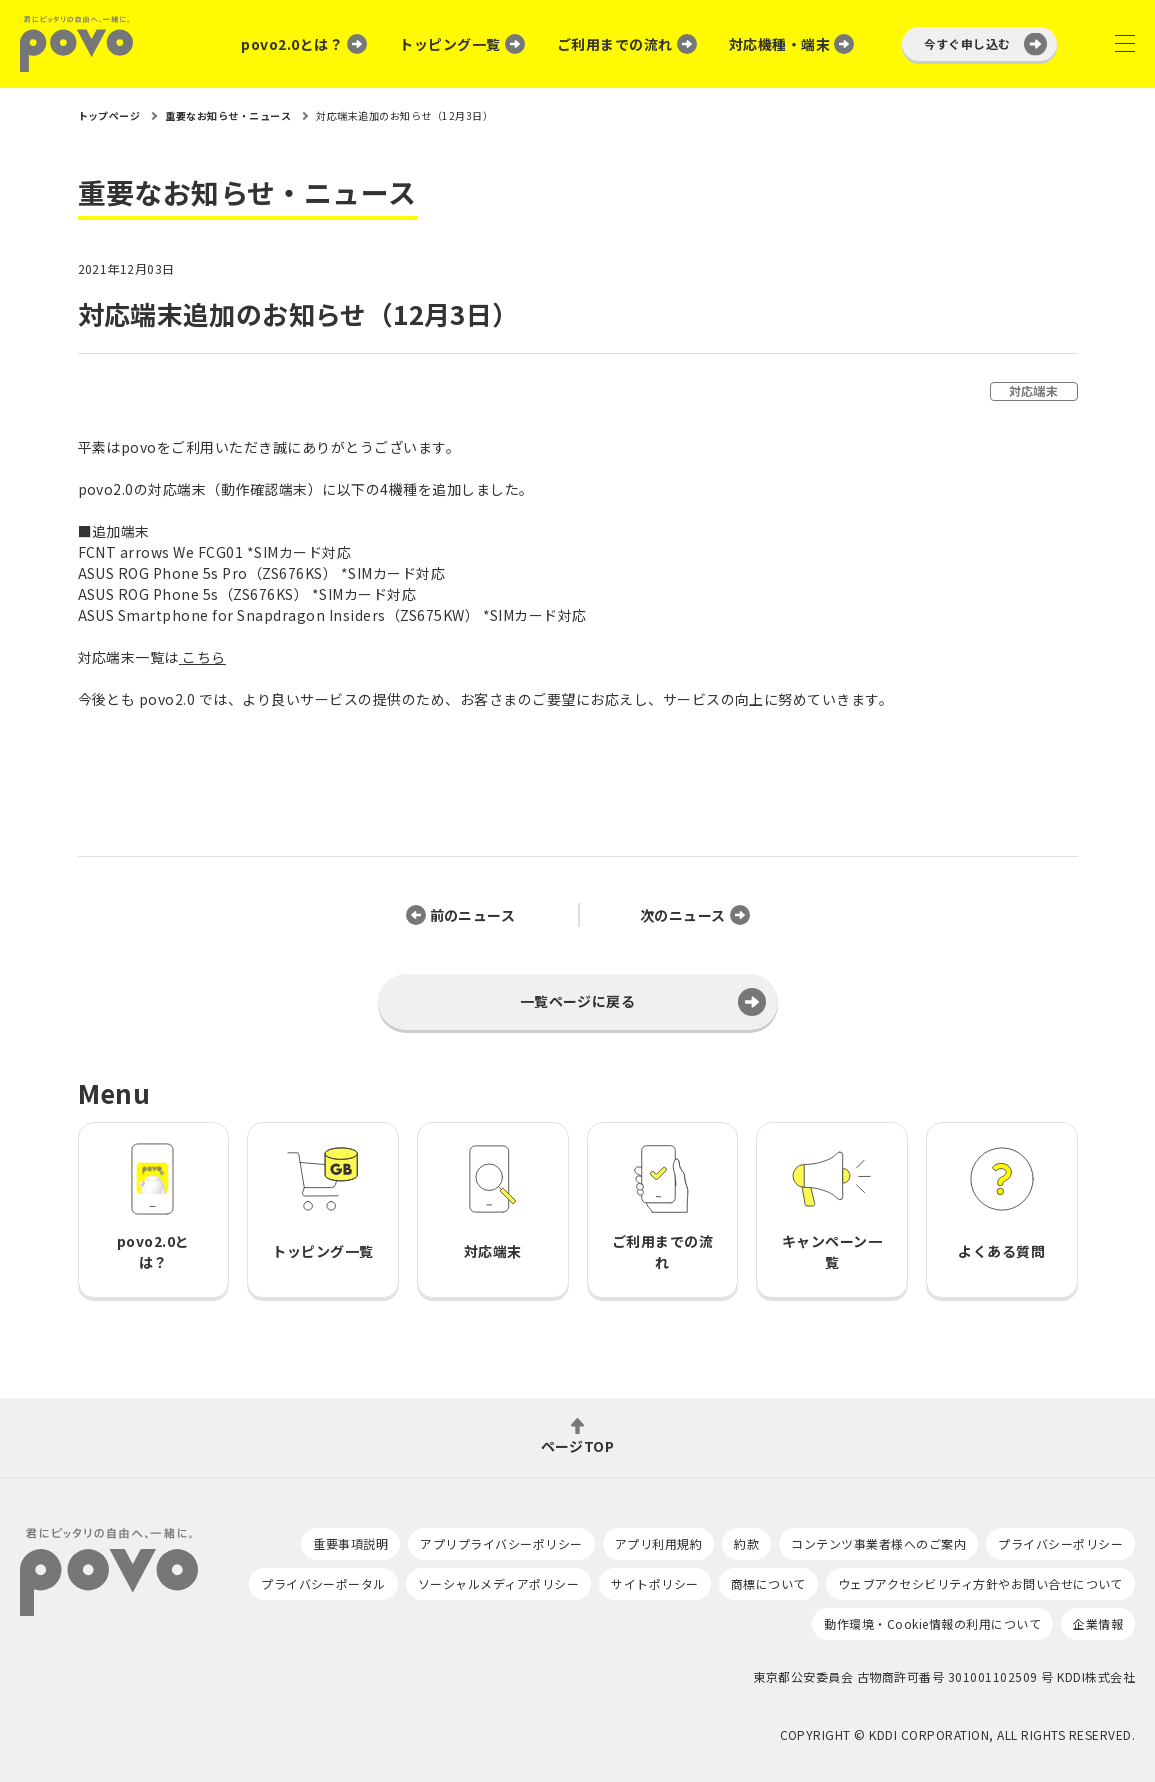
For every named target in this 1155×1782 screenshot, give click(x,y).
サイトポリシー (654, 1583)
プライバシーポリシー (1060, 1543)
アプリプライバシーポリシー (501, 1543)
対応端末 (1034, 390)
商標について (768, 1583)
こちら (203, 657)
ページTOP (578, 1444)
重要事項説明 (350, 1543)
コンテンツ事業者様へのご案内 (878, 1543)
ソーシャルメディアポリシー (498, 1583)
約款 (746, 1543)
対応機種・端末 (779, 44)
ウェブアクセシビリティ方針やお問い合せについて (980, 1583)
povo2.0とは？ (292, 44)
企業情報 (1098, 1623)
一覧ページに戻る (578, 1001)
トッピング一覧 (449, 44)
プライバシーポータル (323, 1583)
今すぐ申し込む (967, 43)
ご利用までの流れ (615, 44)
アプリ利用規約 (658, 1543)
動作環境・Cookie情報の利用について (932, 1623)
